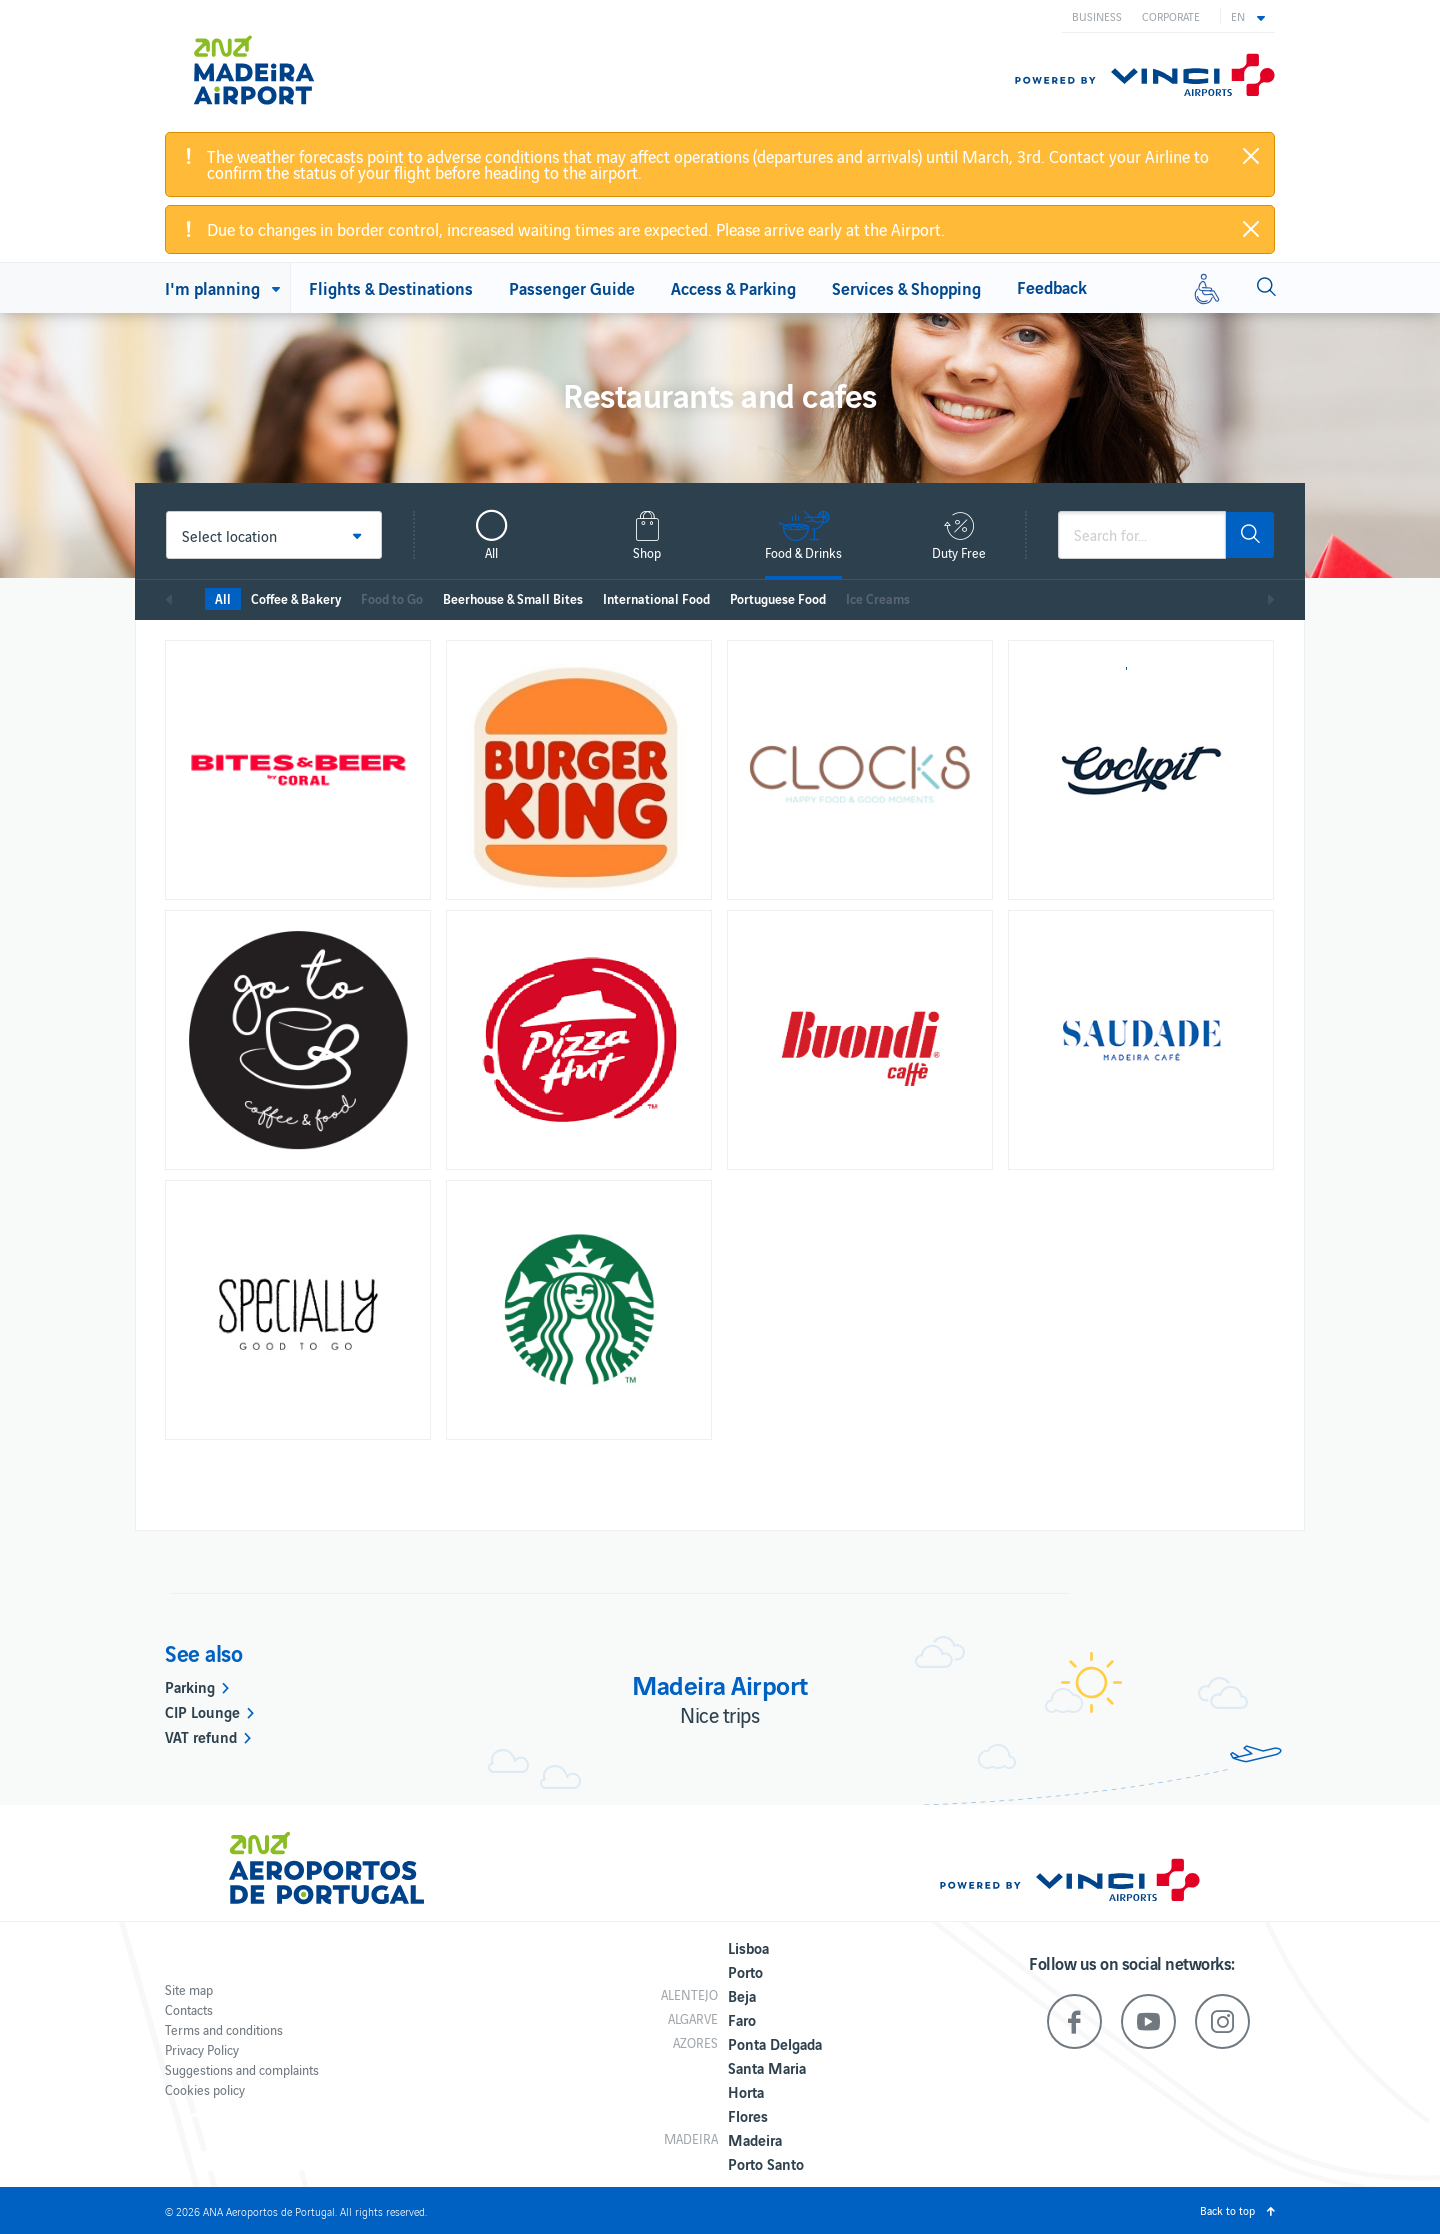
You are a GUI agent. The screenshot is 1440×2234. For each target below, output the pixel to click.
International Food (656, 598)
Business (1097, 16)
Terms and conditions (224, 2029)
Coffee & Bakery (296, 598)
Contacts (189, 2009)
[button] (1248, 16)
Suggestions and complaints (242, 2069)
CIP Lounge (202, 1711)
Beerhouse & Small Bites (513, 598)
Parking (190, 1686)
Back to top (1227, 2210)
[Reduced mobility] (1207, 288)
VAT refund (201, 1736)
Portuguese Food (778, 598)
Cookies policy (205, 2089)
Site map (189, 1989)
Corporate (1171, 16)
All (223, 598)
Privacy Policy (202, 2049)
